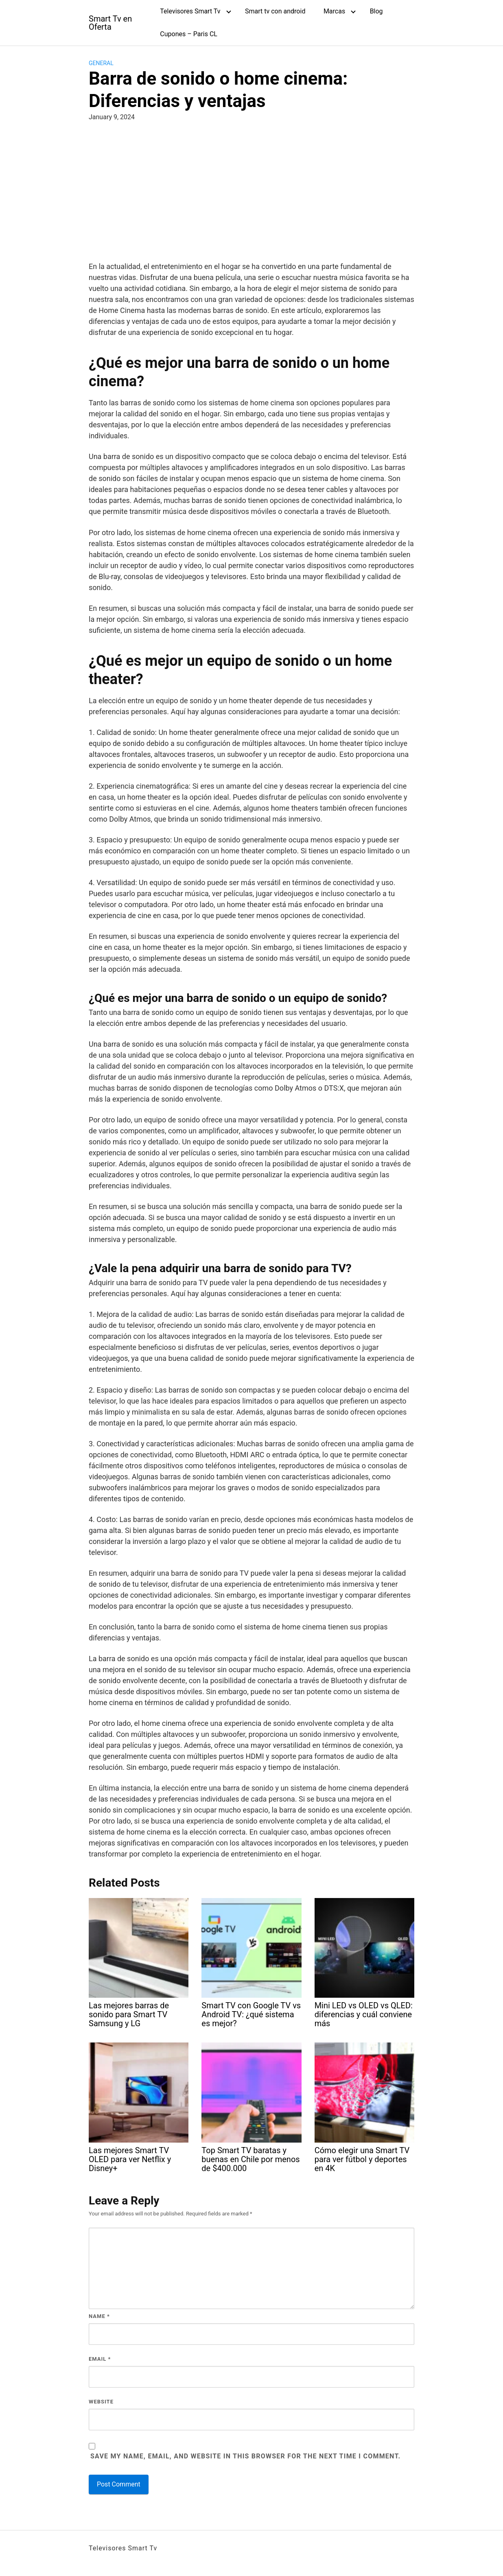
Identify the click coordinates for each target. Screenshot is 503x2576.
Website (101, 2402)
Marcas (334, 11)
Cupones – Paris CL (188, 34)
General (101, 63)
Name (99, 2316)
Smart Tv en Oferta (110, 23)
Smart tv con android (275, 11)
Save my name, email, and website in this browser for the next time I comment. (245, 2456)
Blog (376, 11)
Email (100, 2359)
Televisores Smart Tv (190, 11)
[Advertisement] (251, 190)
